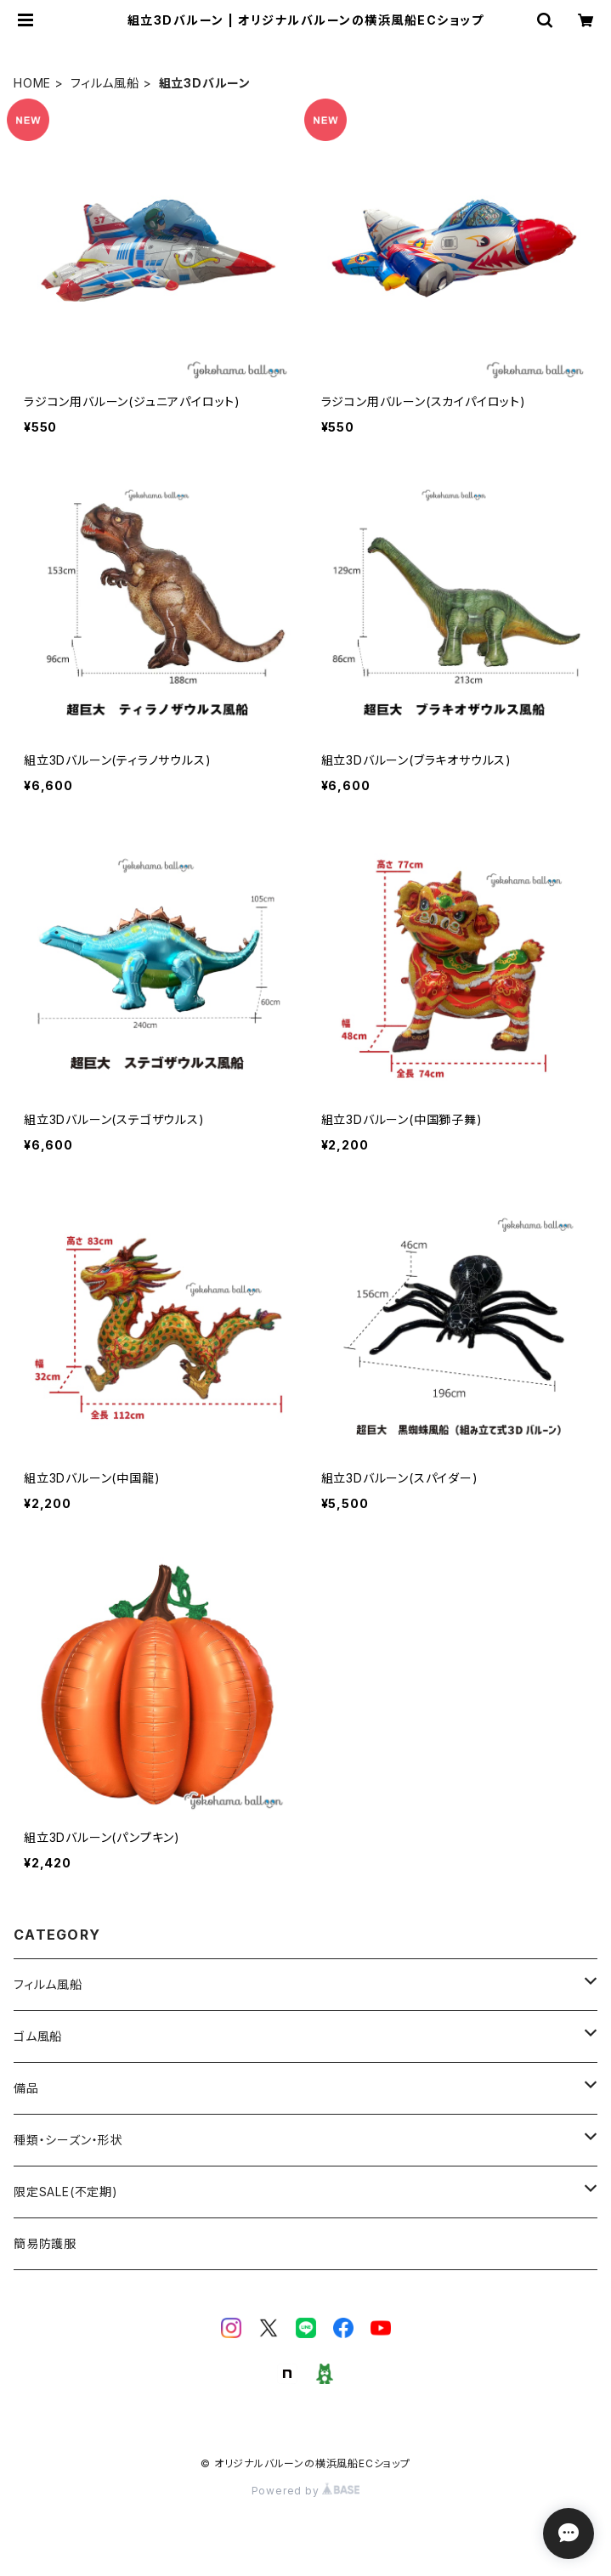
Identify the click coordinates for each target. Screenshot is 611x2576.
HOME (32, 83)
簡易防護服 (45, 2243)
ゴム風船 (38, 2036)
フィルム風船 (105, 83)
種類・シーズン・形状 (68, 2140)
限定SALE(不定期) (66, 2191)
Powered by (306, 2490)
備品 (26, 2088)
